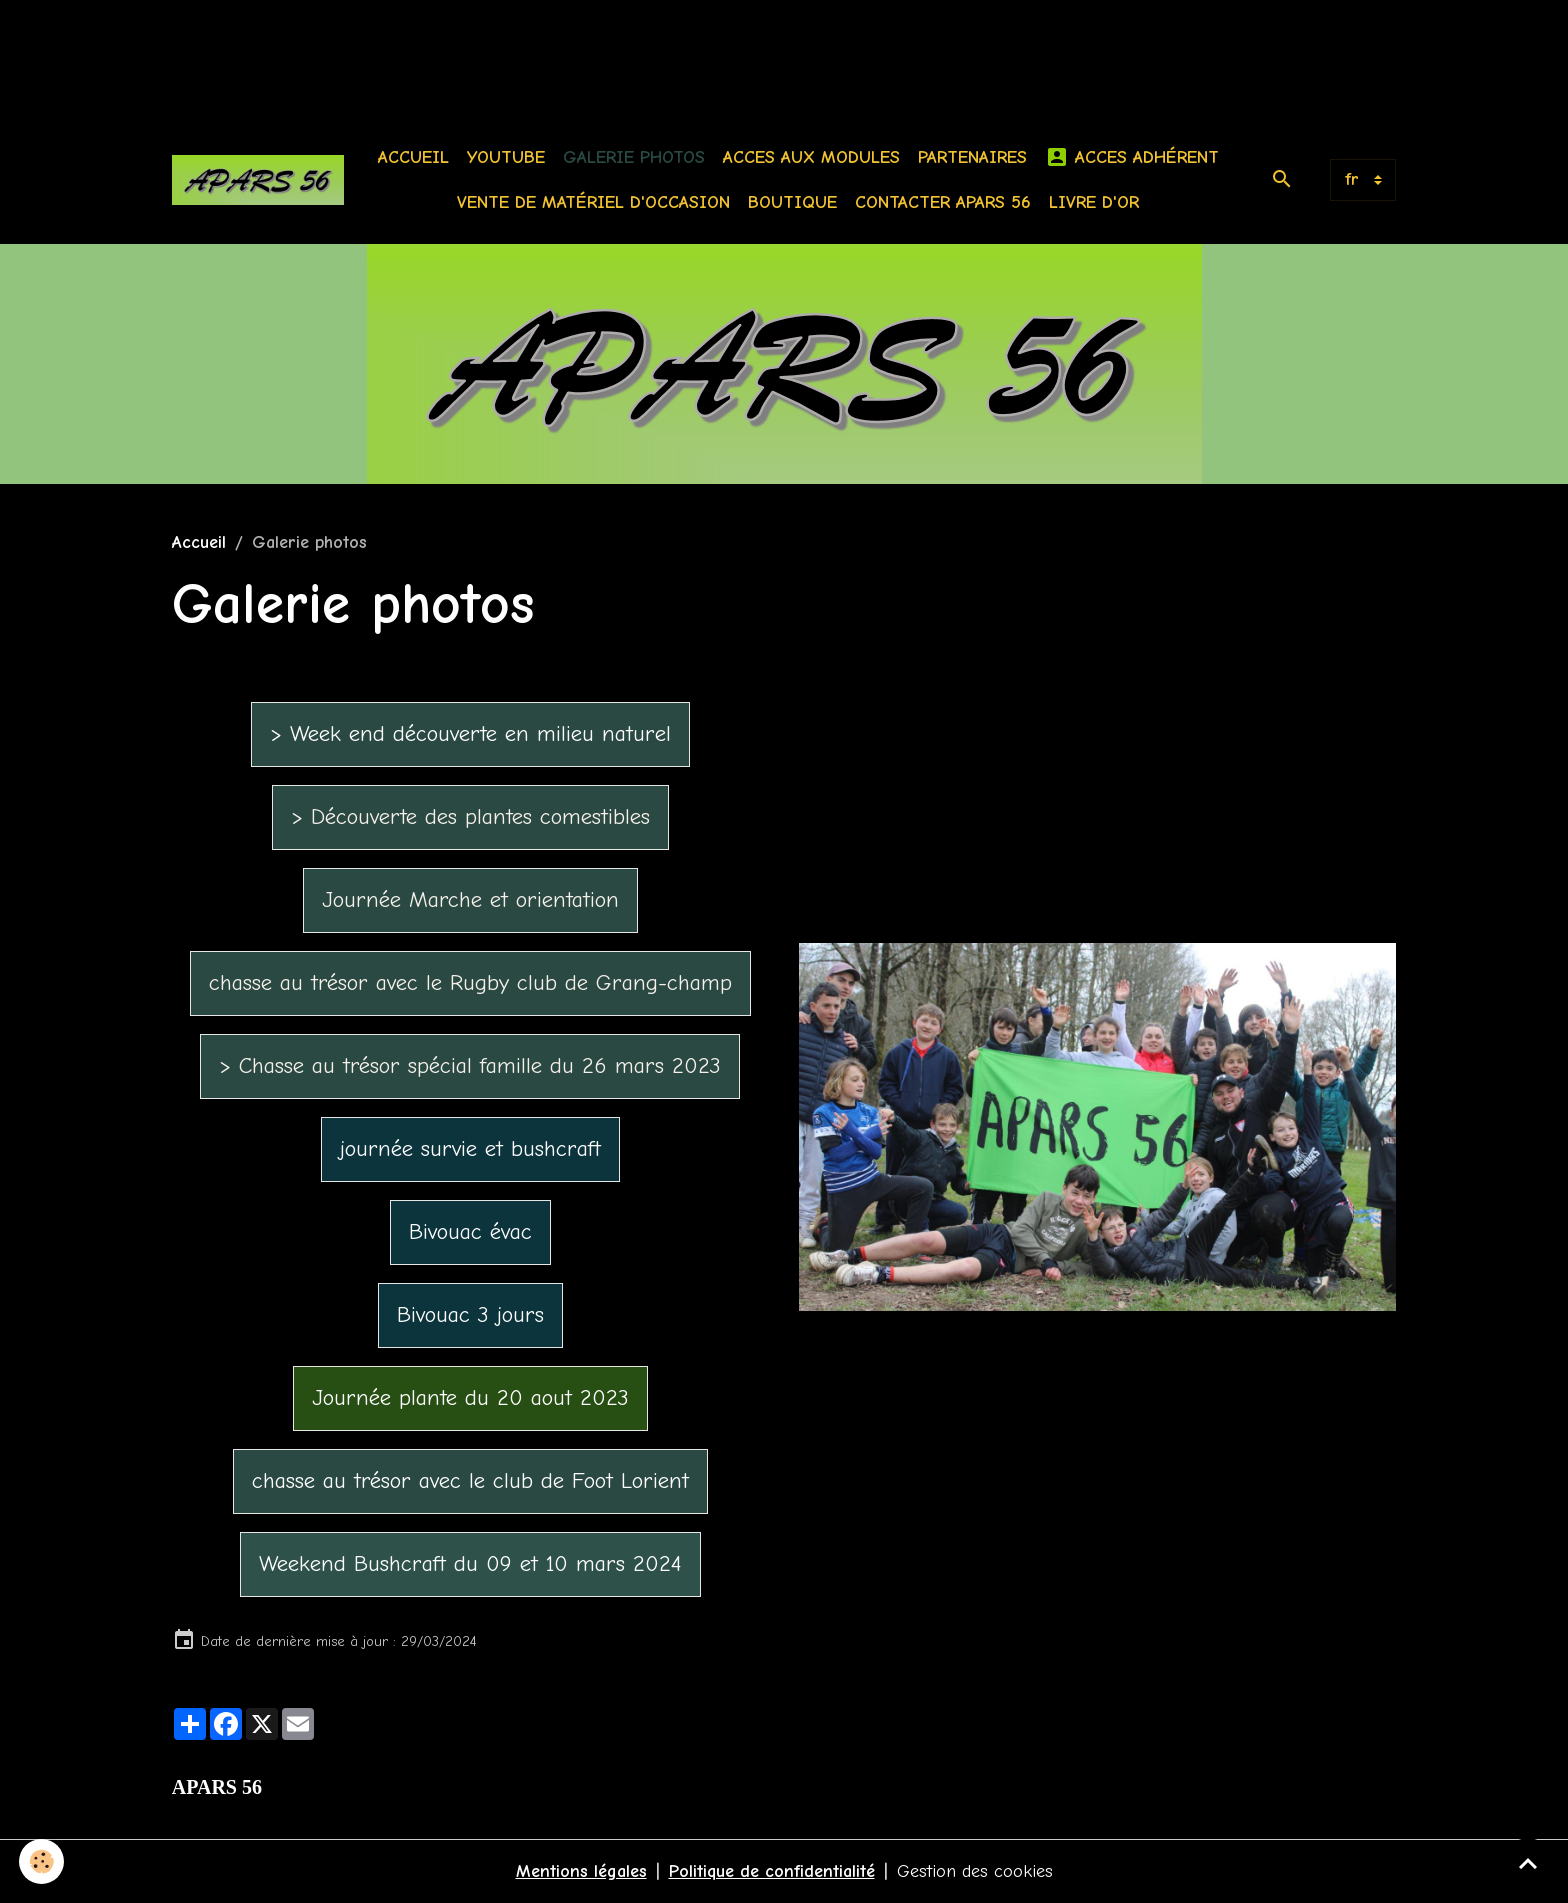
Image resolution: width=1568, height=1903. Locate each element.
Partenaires (972, 157)
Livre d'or (1094, 202)
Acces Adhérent (1132, 157)
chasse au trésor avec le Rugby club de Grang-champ (470, 983)
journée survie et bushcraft (470, 1149)
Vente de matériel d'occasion (593, 202)
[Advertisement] (364, 45)
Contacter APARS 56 (943, 202)
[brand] (258, 180)
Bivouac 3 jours (470, 1315)
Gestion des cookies (975, 1871)
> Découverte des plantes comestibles (470, 817)
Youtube (506, 157)
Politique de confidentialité (772, 1871)
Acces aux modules (811, 157)
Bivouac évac (470, 1232)
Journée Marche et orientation (470, 900)
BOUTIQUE (792, 202)
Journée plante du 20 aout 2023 (470, 1398)
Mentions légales (581, 1871)
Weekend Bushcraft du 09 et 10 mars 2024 (470, 1564)
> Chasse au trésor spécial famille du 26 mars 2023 (470, 1066)
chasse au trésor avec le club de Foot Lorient (470, 1481)
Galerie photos (634, 157)
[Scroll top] (1528, 1863)
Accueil (413, 157)
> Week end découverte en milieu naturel (470, 734)
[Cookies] (42, 1861)
